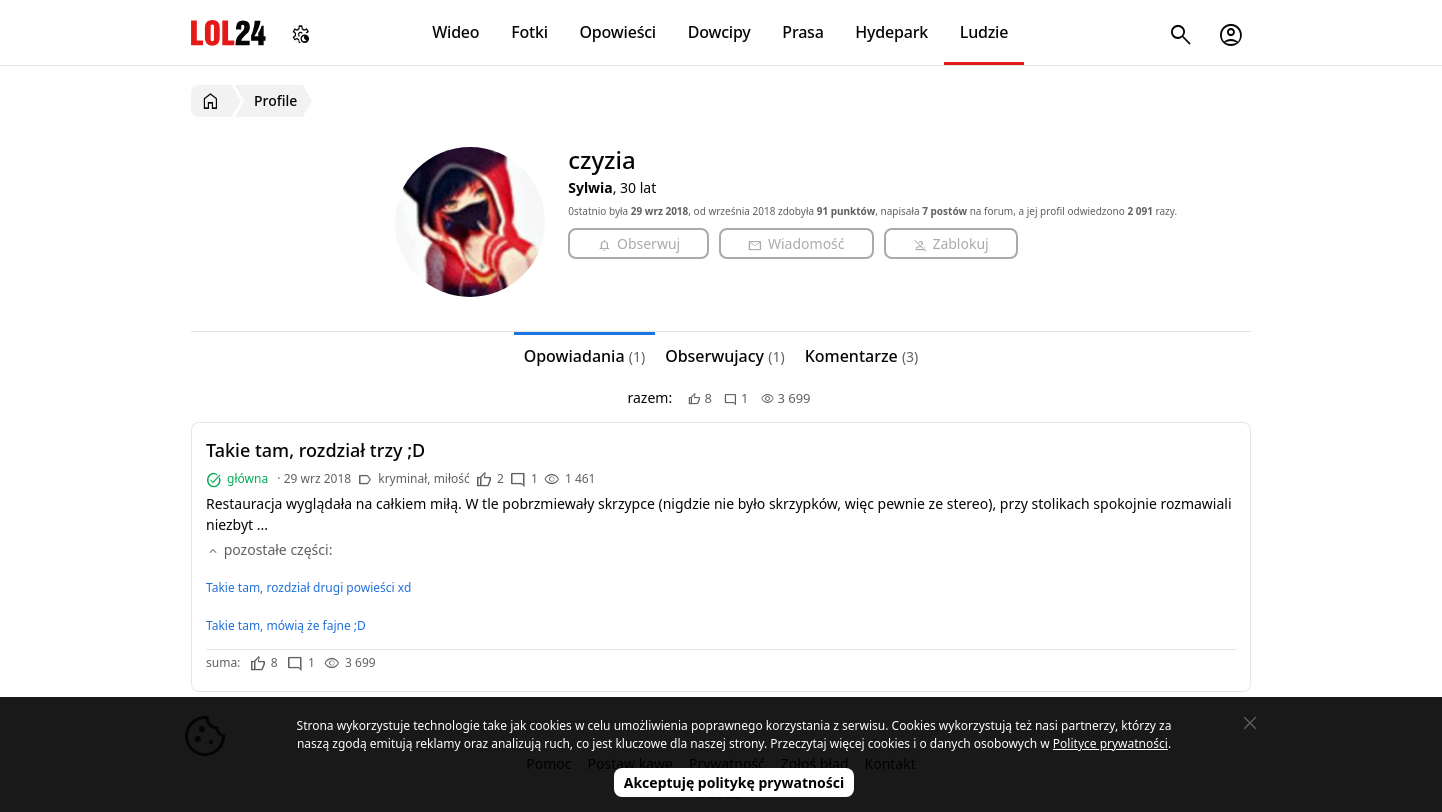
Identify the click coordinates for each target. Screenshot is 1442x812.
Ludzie (984, 32)
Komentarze (862, 356)
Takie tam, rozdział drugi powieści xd (308, 587)
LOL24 (228, 32)
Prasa (802, 32)
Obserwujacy (725, 356)
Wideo (455, 32)
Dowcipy (719, 32)
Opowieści (618, 32)
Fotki (529, 32)
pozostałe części (267, 549)
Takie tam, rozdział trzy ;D (315, 450)
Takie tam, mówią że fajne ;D (286, 625)
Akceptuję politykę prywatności (734, 782)
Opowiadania (584, 356)
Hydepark (891, 32)
